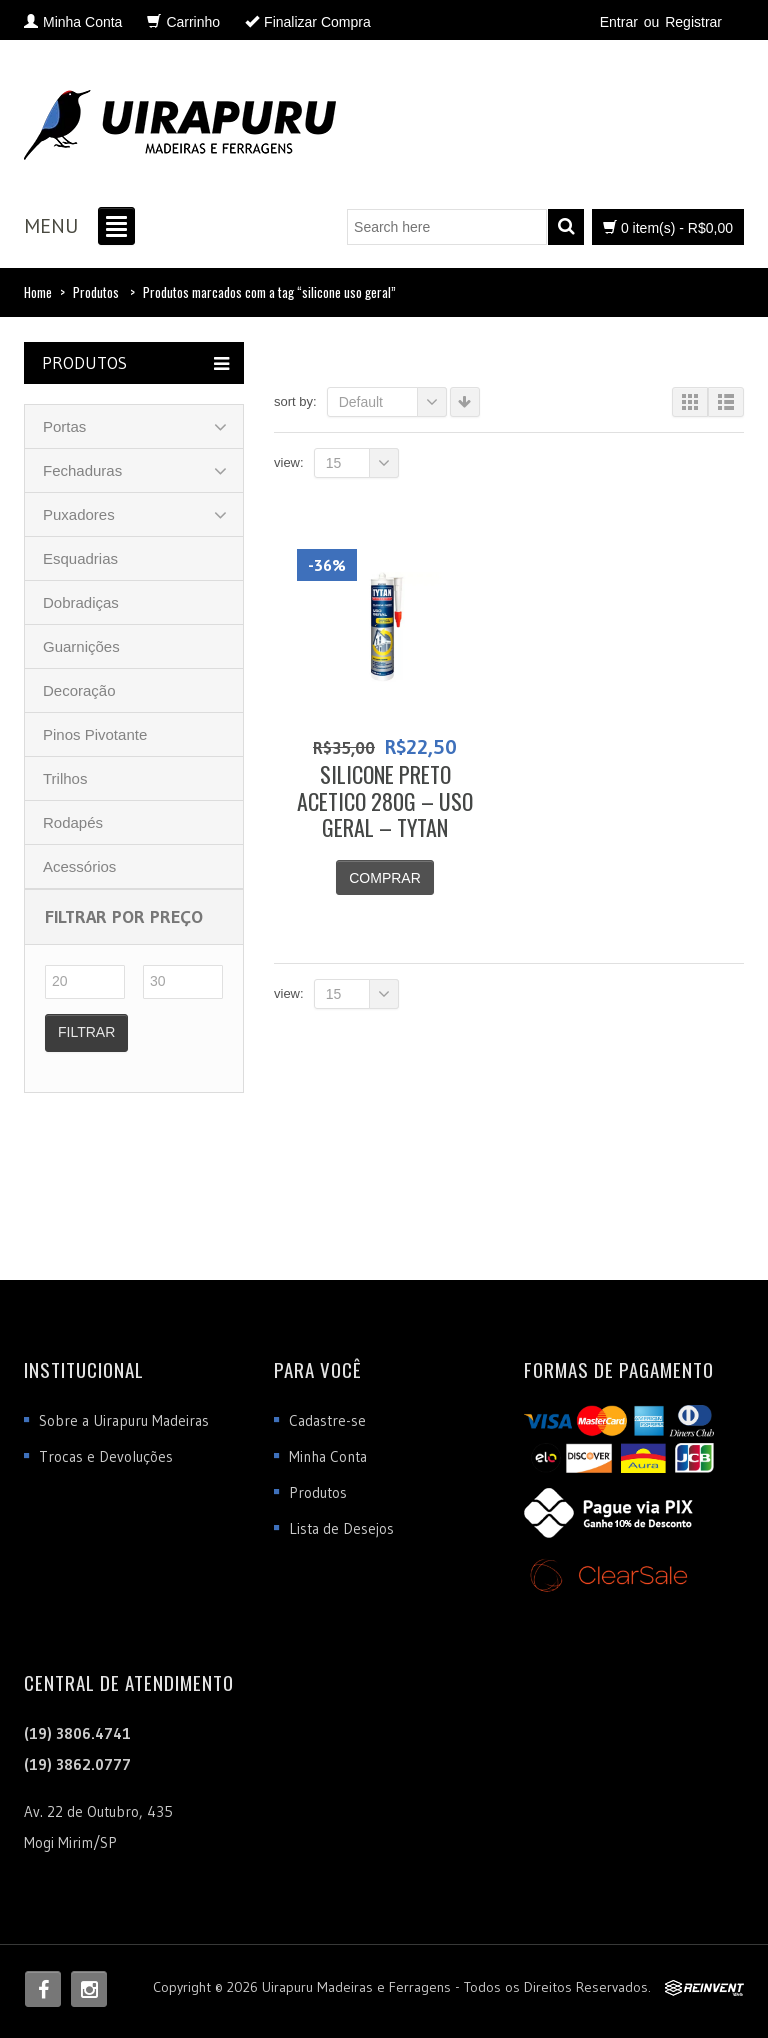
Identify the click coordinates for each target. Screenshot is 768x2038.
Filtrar (86, 1032)
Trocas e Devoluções (106, 1456)
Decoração (79, 690)
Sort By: (295, 401)
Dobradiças (81, 602)
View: (289, 462)
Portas (64, 426)
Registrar (693, 22)
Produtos (96, 292)
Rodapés (73, 822)
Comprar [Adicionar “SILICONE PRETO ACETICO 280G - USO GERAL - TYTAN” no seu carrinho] (385, 878)
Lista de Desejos (341, 1528)
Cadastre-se (327, 1420)
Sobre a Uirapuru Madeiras (124, 1420)
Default (393, 402)
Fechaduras (82, 470)
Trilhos (65, 778)
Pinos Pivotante (95, 734)
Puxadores (79, 514)
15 (362, 463)
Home (38, 292)
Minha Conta (328, 1456)
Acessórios (79, 866)
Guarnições (81, 646)
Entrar (619, 22)
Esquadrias (80, 558)
